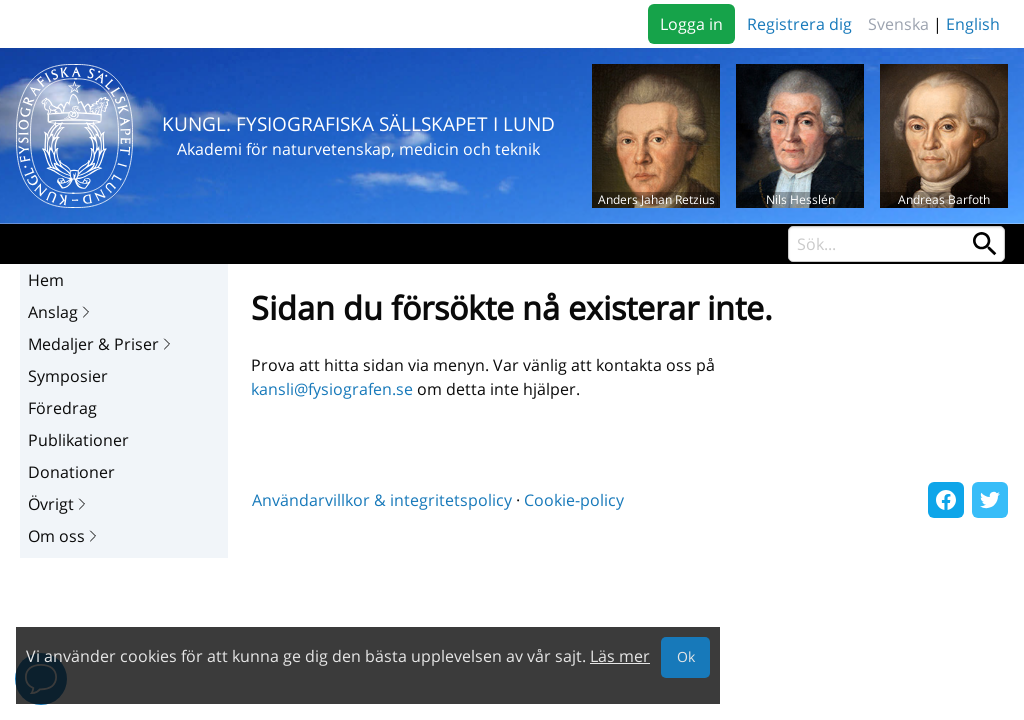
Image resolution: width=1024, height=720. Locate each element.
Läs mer (620, 656)
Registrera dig (799, 24)
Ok (686, 656)
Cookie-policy (574, 500)
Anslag (61, 312)
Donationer (71, 472)
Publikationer (78, 440)
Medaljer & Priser (101, 344)
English (973, 24)
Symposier (68, 376)
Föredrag (62, 408)
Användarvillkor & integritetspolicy (382, 500)
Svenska (898, 24)
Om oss (64, 536)
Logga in (691, 24)
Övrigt (59, 504)
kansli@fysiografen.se (332, 389)
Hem (46, 280)
